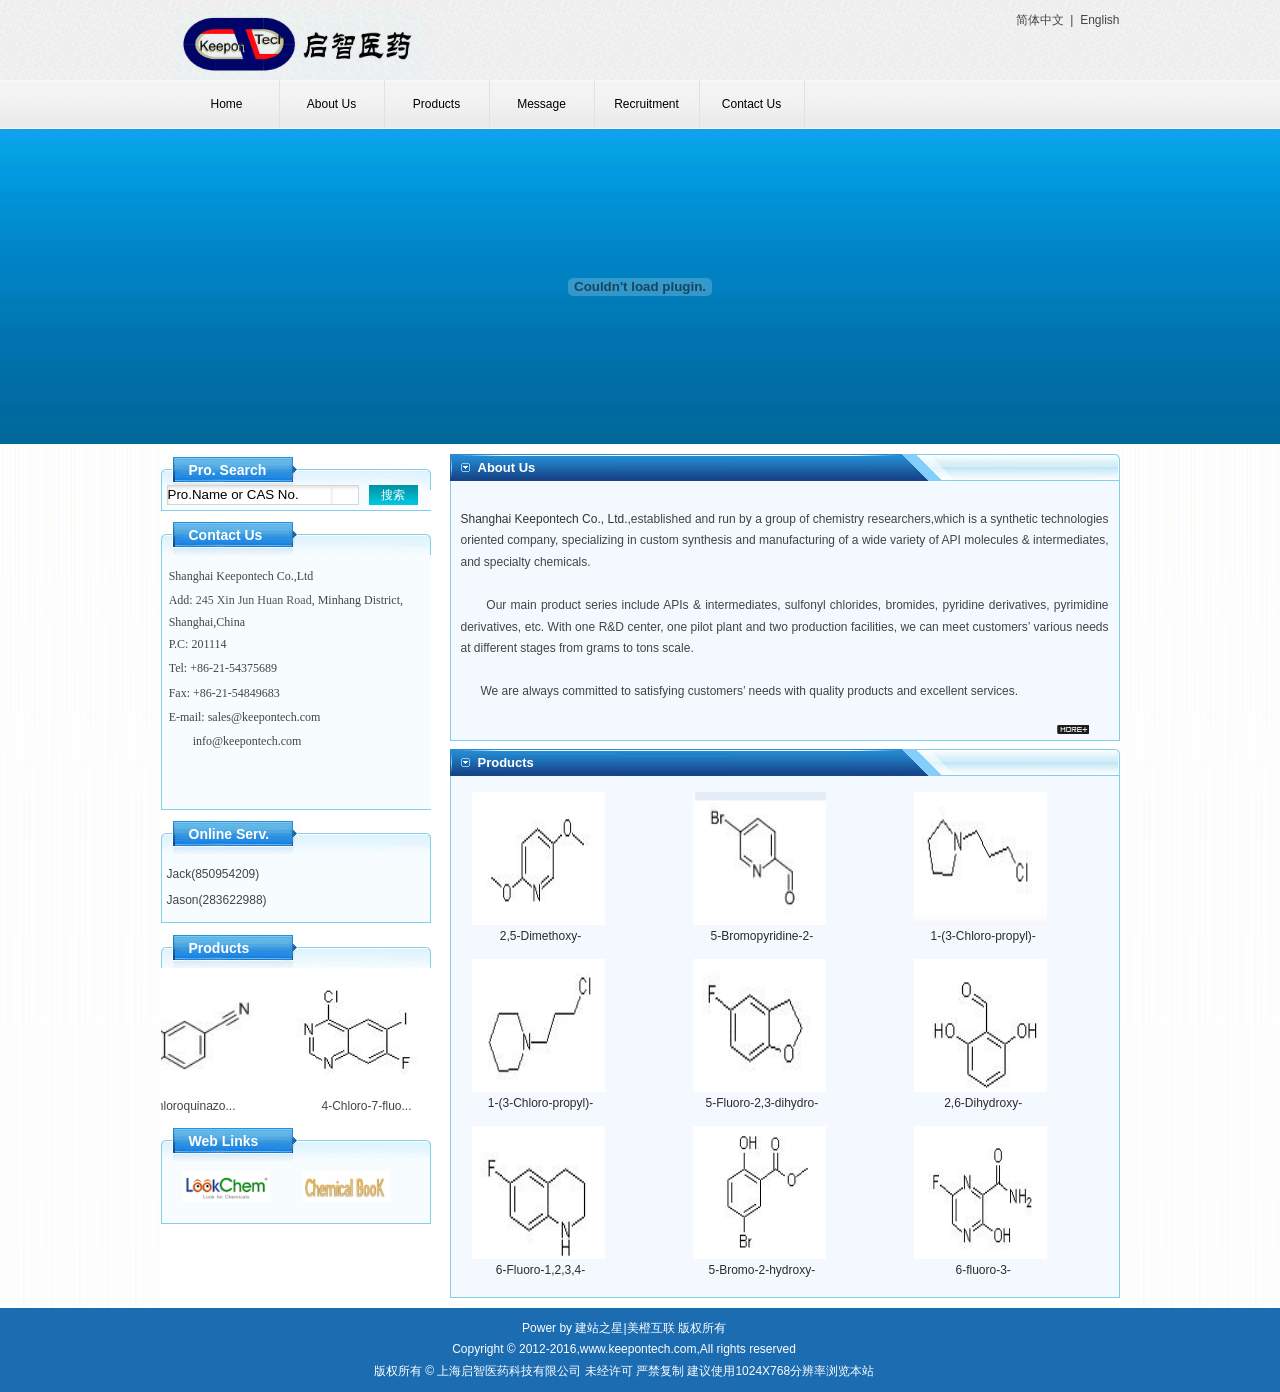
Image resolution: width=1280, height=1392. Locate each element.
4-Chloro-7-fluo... (361, 1106)
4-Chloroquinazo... (181, 1106)
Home (226, 104)
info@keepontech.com (247, 741)
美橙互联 (651, 1328)
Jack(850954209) (213, 874)
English (1099, 20)
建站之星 (599, 1328)
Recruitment (646, 104)
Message (541, 104)
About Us (331, 104)
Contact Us (751, 104)
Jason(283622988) (217, 900)
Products (436, 104)
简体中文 (1040, 20)
